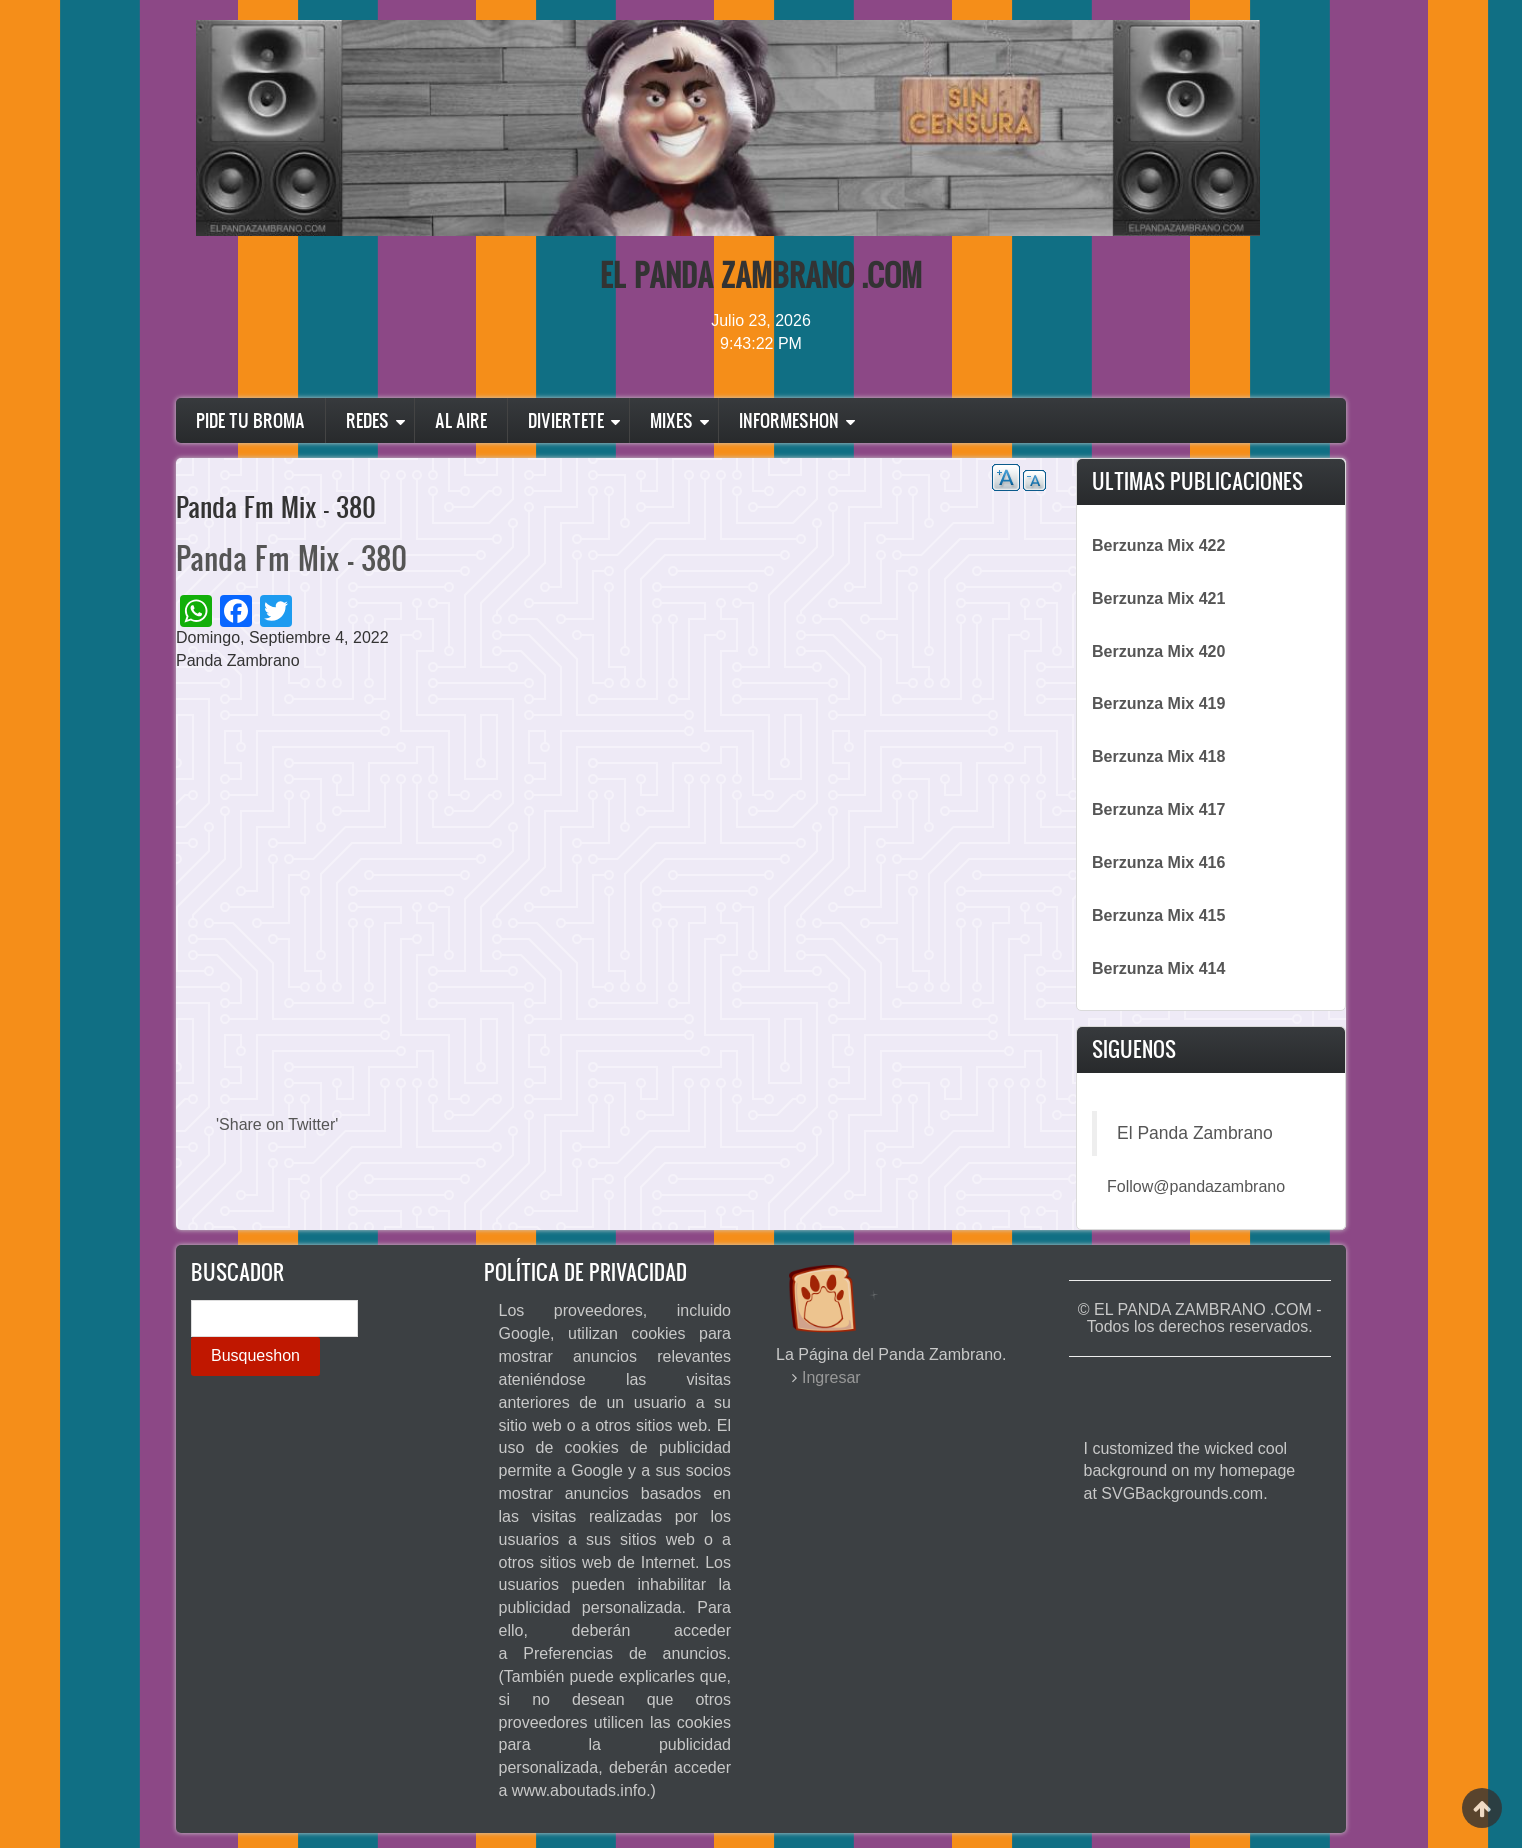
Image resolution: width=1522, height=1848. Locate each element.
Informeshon (789, 420)
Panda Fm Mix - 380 (291, 557)
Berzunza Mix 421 (1158, 598)
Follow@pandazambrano (1196, 1186)
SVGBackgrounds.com (1182, 1493)
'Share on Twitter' (277, 1124)
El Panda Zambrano (1195, 1133)
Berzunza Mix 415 (1158, 915)
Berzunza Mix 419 (1158, 703)
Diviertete (566, 420)
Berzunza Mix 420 (1158, 651)
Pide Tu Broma (250, 420)
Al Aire (461, 420)
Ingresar (831, 1377)
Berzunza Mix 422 (1158, 545)
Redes (367, 420)
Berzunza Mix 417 (1158, 809)
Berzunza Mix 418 (1158, 756)
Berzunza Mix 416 (1158, 862)
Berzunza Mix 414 (1158, 968)
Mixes (671, 420)
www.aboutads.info (579, 1790)
